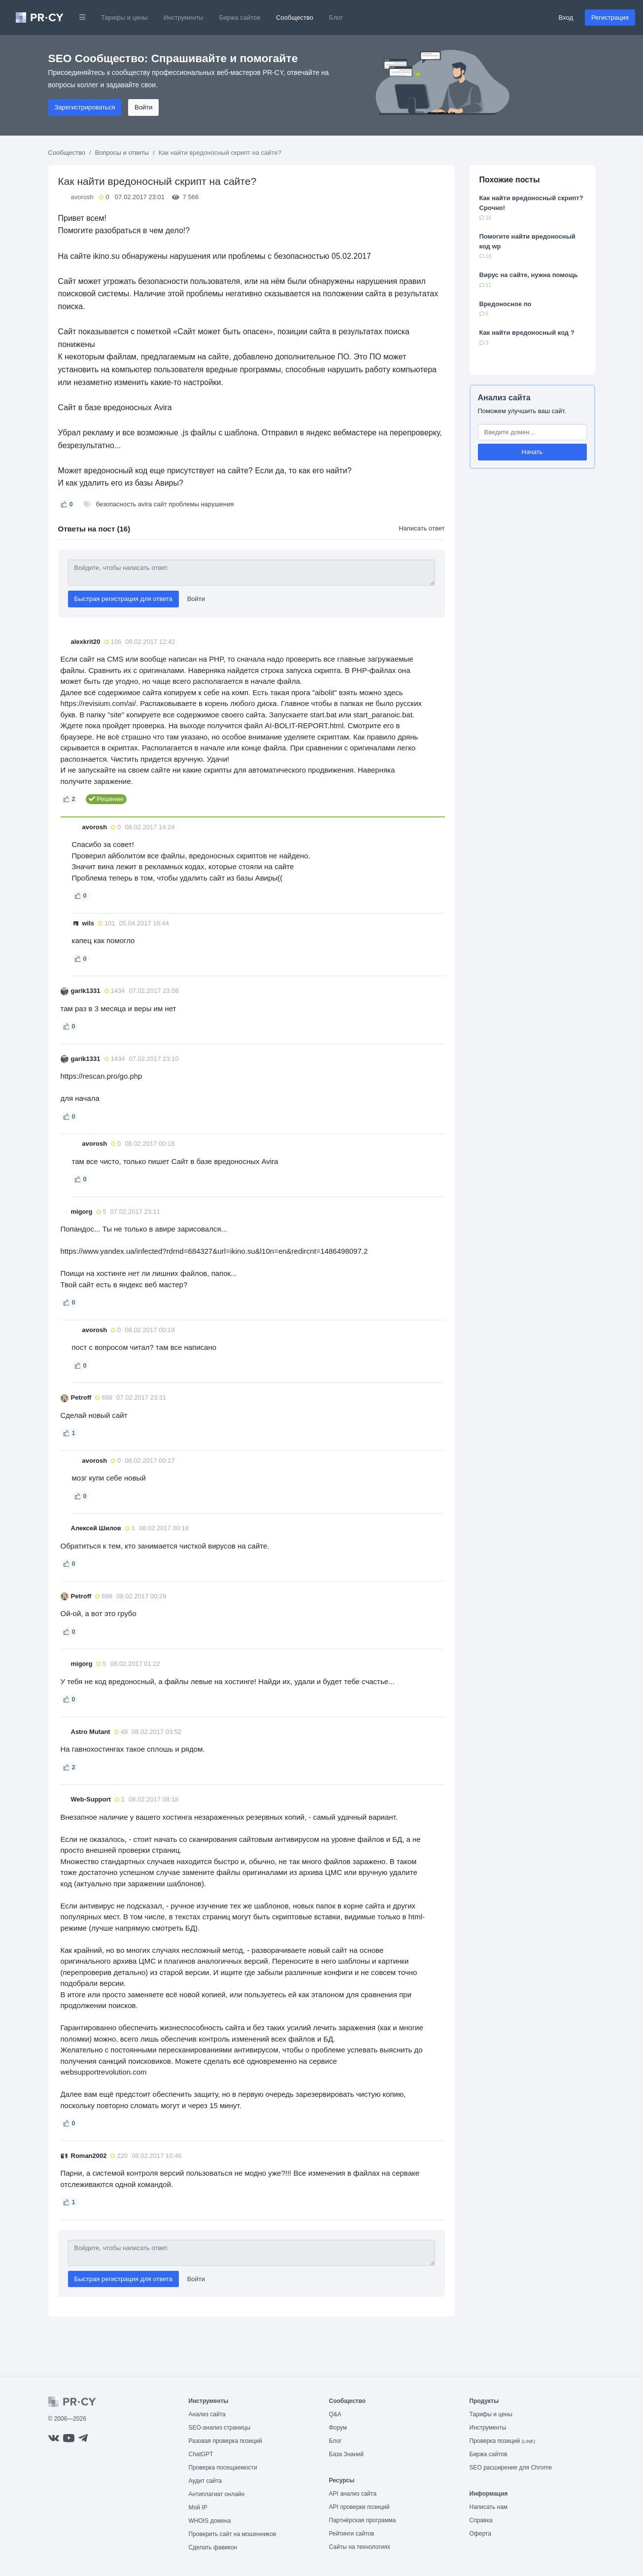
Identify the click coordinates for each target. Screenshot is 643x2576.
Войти (143, 107)
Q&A (335, 2414)
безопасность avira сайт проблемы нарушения (165, 504)
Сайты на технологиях (359, 2546)
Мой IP (198, 2507)
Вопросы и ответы (122, 152)
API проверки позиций (359, 2507)
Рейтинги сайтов (351, 2533)
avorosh (82, 197)
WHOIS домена (210, 2520)
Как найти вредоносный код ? (527, 332)
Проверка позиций (503, 2440)
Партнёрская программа (362, 2520)
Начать (532, 452)
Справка (481, 2520)
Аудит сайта (205, 2480)
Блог (336, 17)
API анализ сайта (353, 2493)
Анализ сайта (504, 397)
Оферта (480, 2533)
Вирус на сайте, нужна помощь (528, 275)
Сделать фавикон (213, 2547)
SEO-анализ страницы (220, 2427)
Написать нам (489, 2507)
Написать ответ (421, 528)
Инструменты (183, 17)
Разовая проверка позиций (225, 2440)
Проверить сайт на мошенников (232, 2534)
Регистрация (610, 17)
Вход (566, 17)
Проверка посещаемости (223, 2467)
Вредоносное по (505, 304)
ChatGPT (201, 2454)
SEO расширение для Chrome (511, 2467)
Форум (338, 2427)
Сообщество (294, 17)
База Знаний (346, 2454)
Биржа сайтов (240, 17)
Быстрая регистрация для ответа (123, 598)
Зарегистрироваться (85, 107)
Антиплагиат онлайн (217, 2494)
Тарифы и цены (124, 17)
